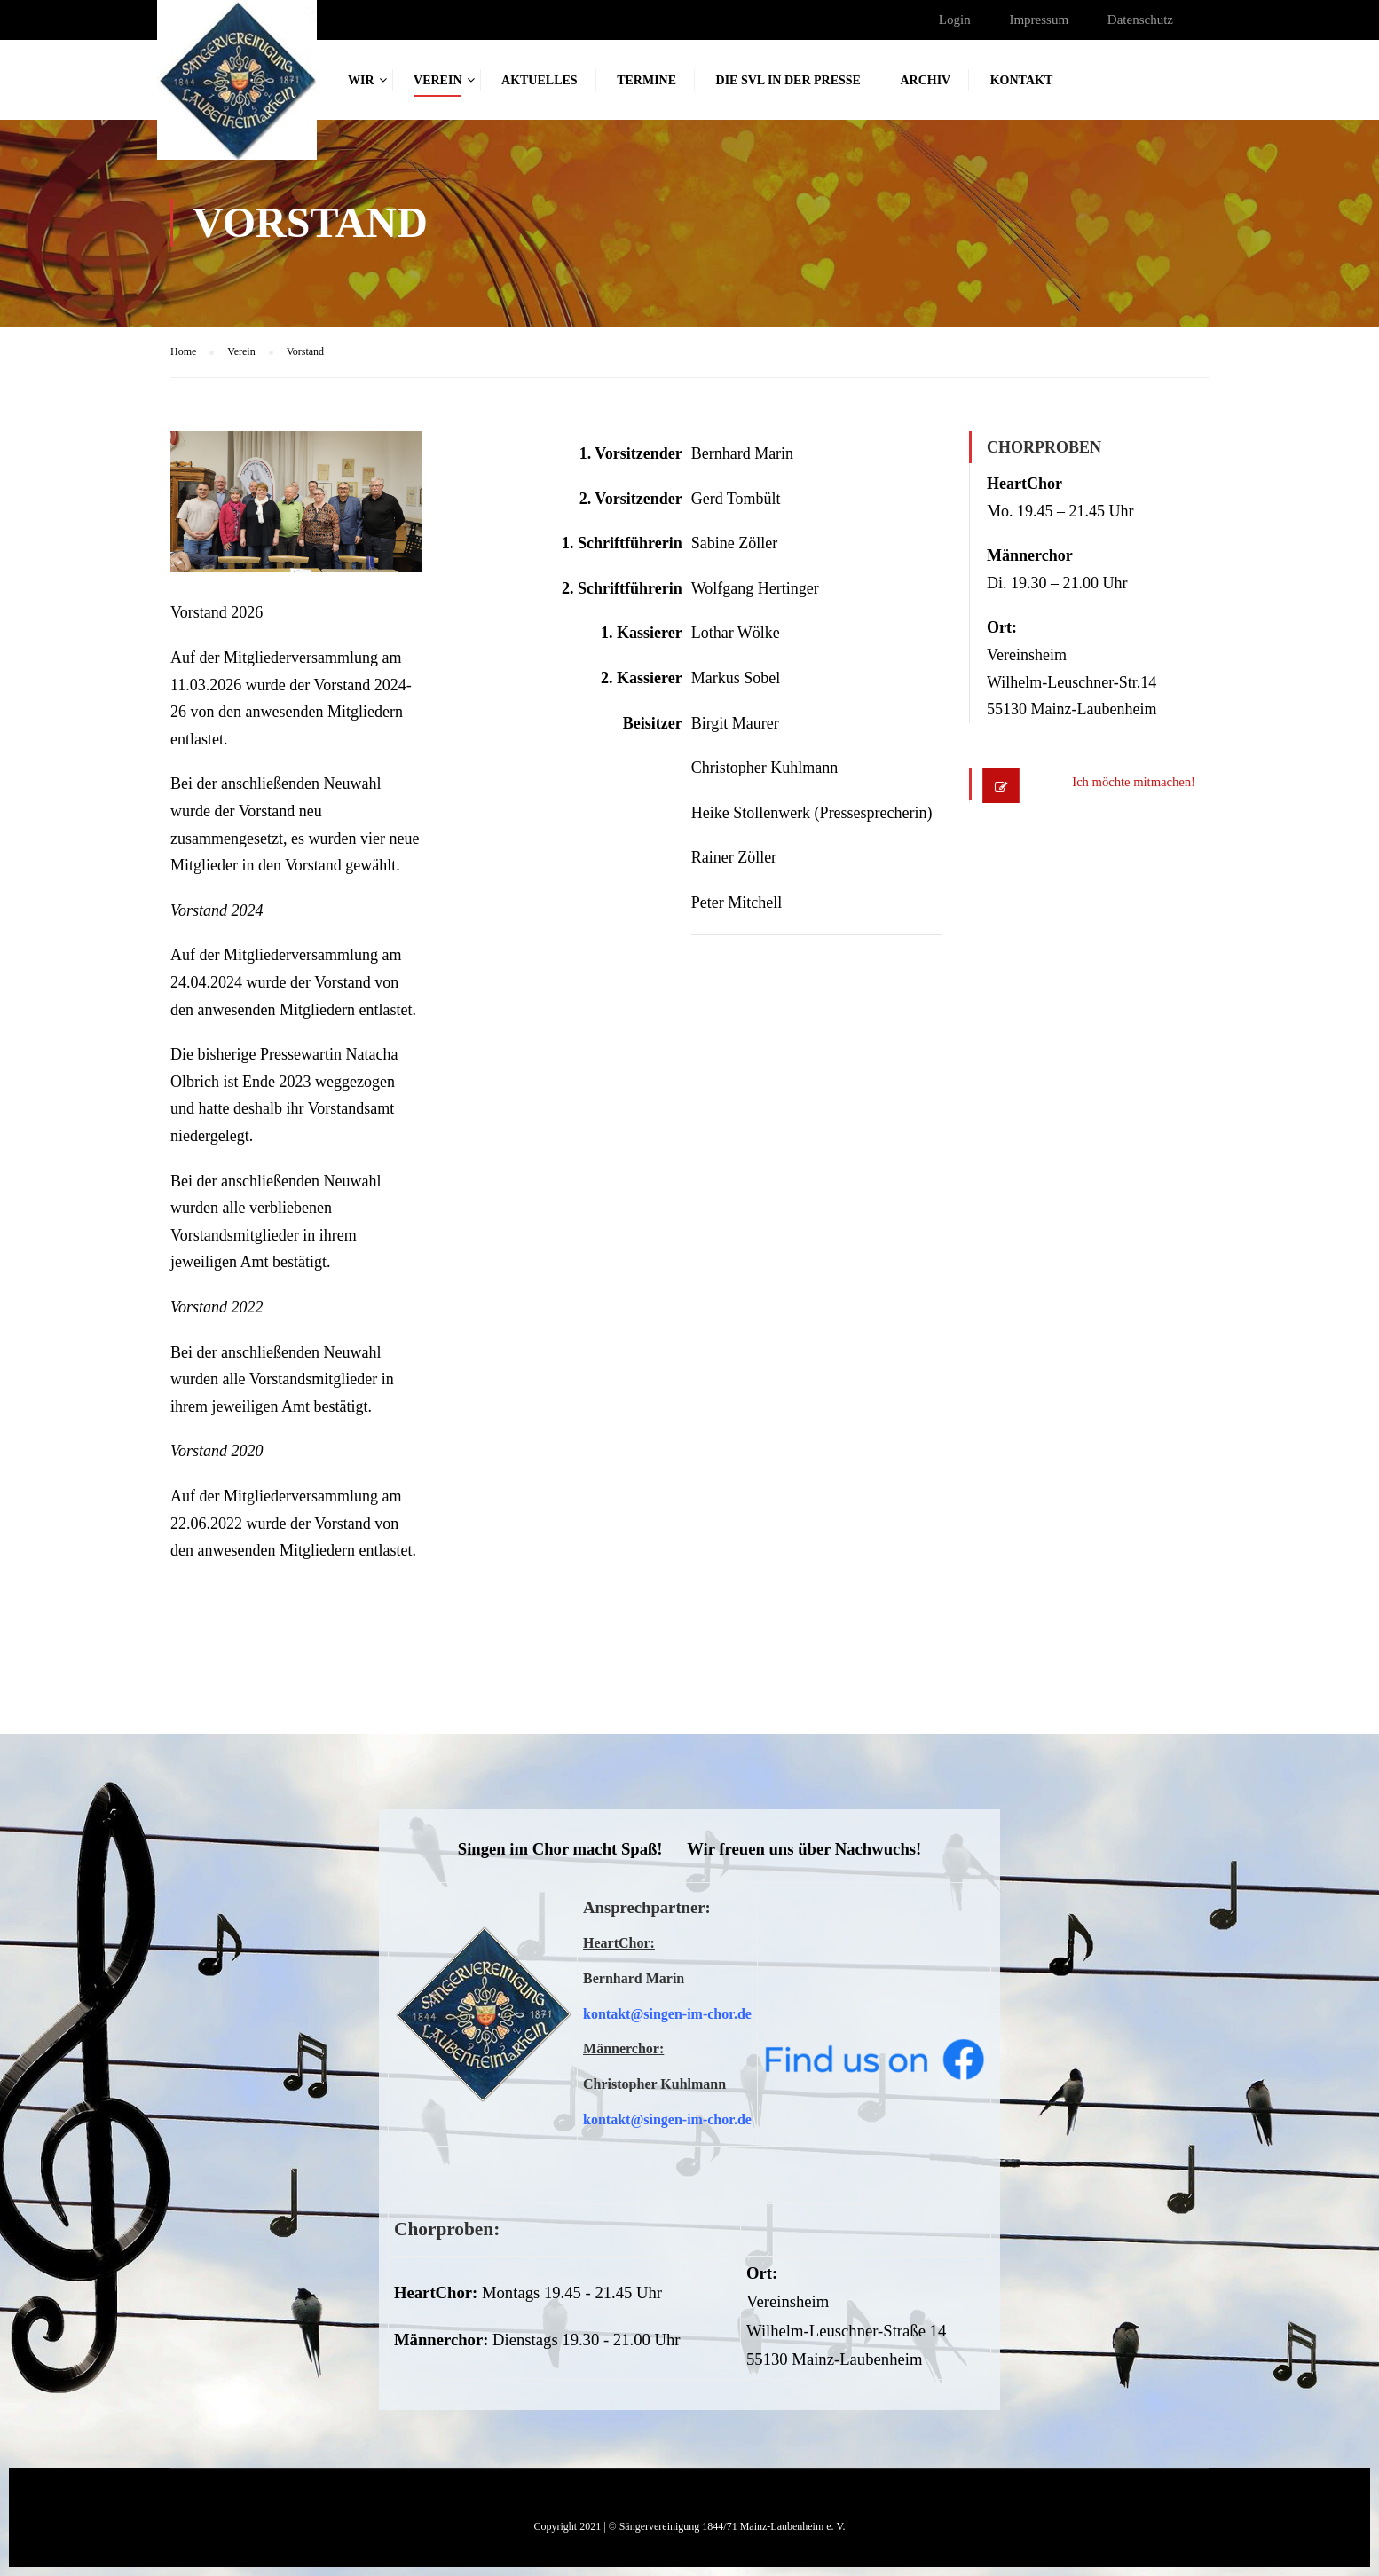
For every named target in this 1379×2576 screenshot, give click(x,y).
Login (955, 19)
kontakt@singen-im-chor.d (664, 2013)
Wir (361, 80)
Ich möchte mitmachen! (1117, 783)
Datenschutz (1140, 19)
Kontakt (1021, 80)
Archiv (925, 80)
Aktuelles (539, 80)
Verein (437, 80)
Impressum (1038, 19)
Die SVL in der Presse (788, 80)
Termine (646, 80)
